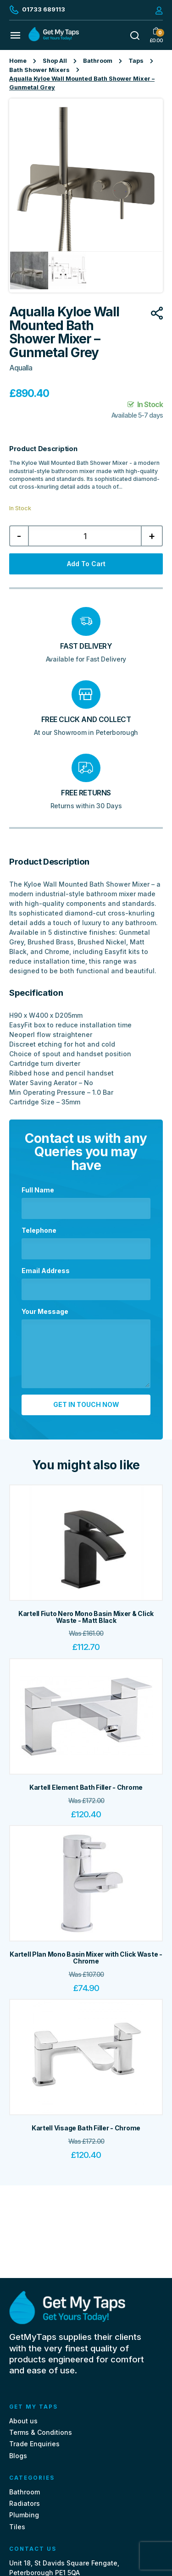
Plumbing (24, 2515)
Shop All (55, 60)
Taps (136, 60)
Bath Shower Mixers (39, 69)
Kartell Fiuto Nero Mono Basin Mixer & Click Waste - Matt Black (86, 1617)
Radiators (24, 2503)
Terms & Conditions (40, 2432)
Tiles (17, 2527)
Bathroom (97, 60)
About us (23, 2421)
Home (18, 60)
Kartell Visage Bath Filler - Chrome (86, 2128)
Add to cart (86, 564)
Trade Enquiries (34, 2444)
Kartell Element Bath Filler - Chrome (86, 1787)
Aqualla (20, 368)
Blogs (18, 2456)
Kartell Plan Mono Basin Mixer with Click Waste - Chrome (86, 1957)
